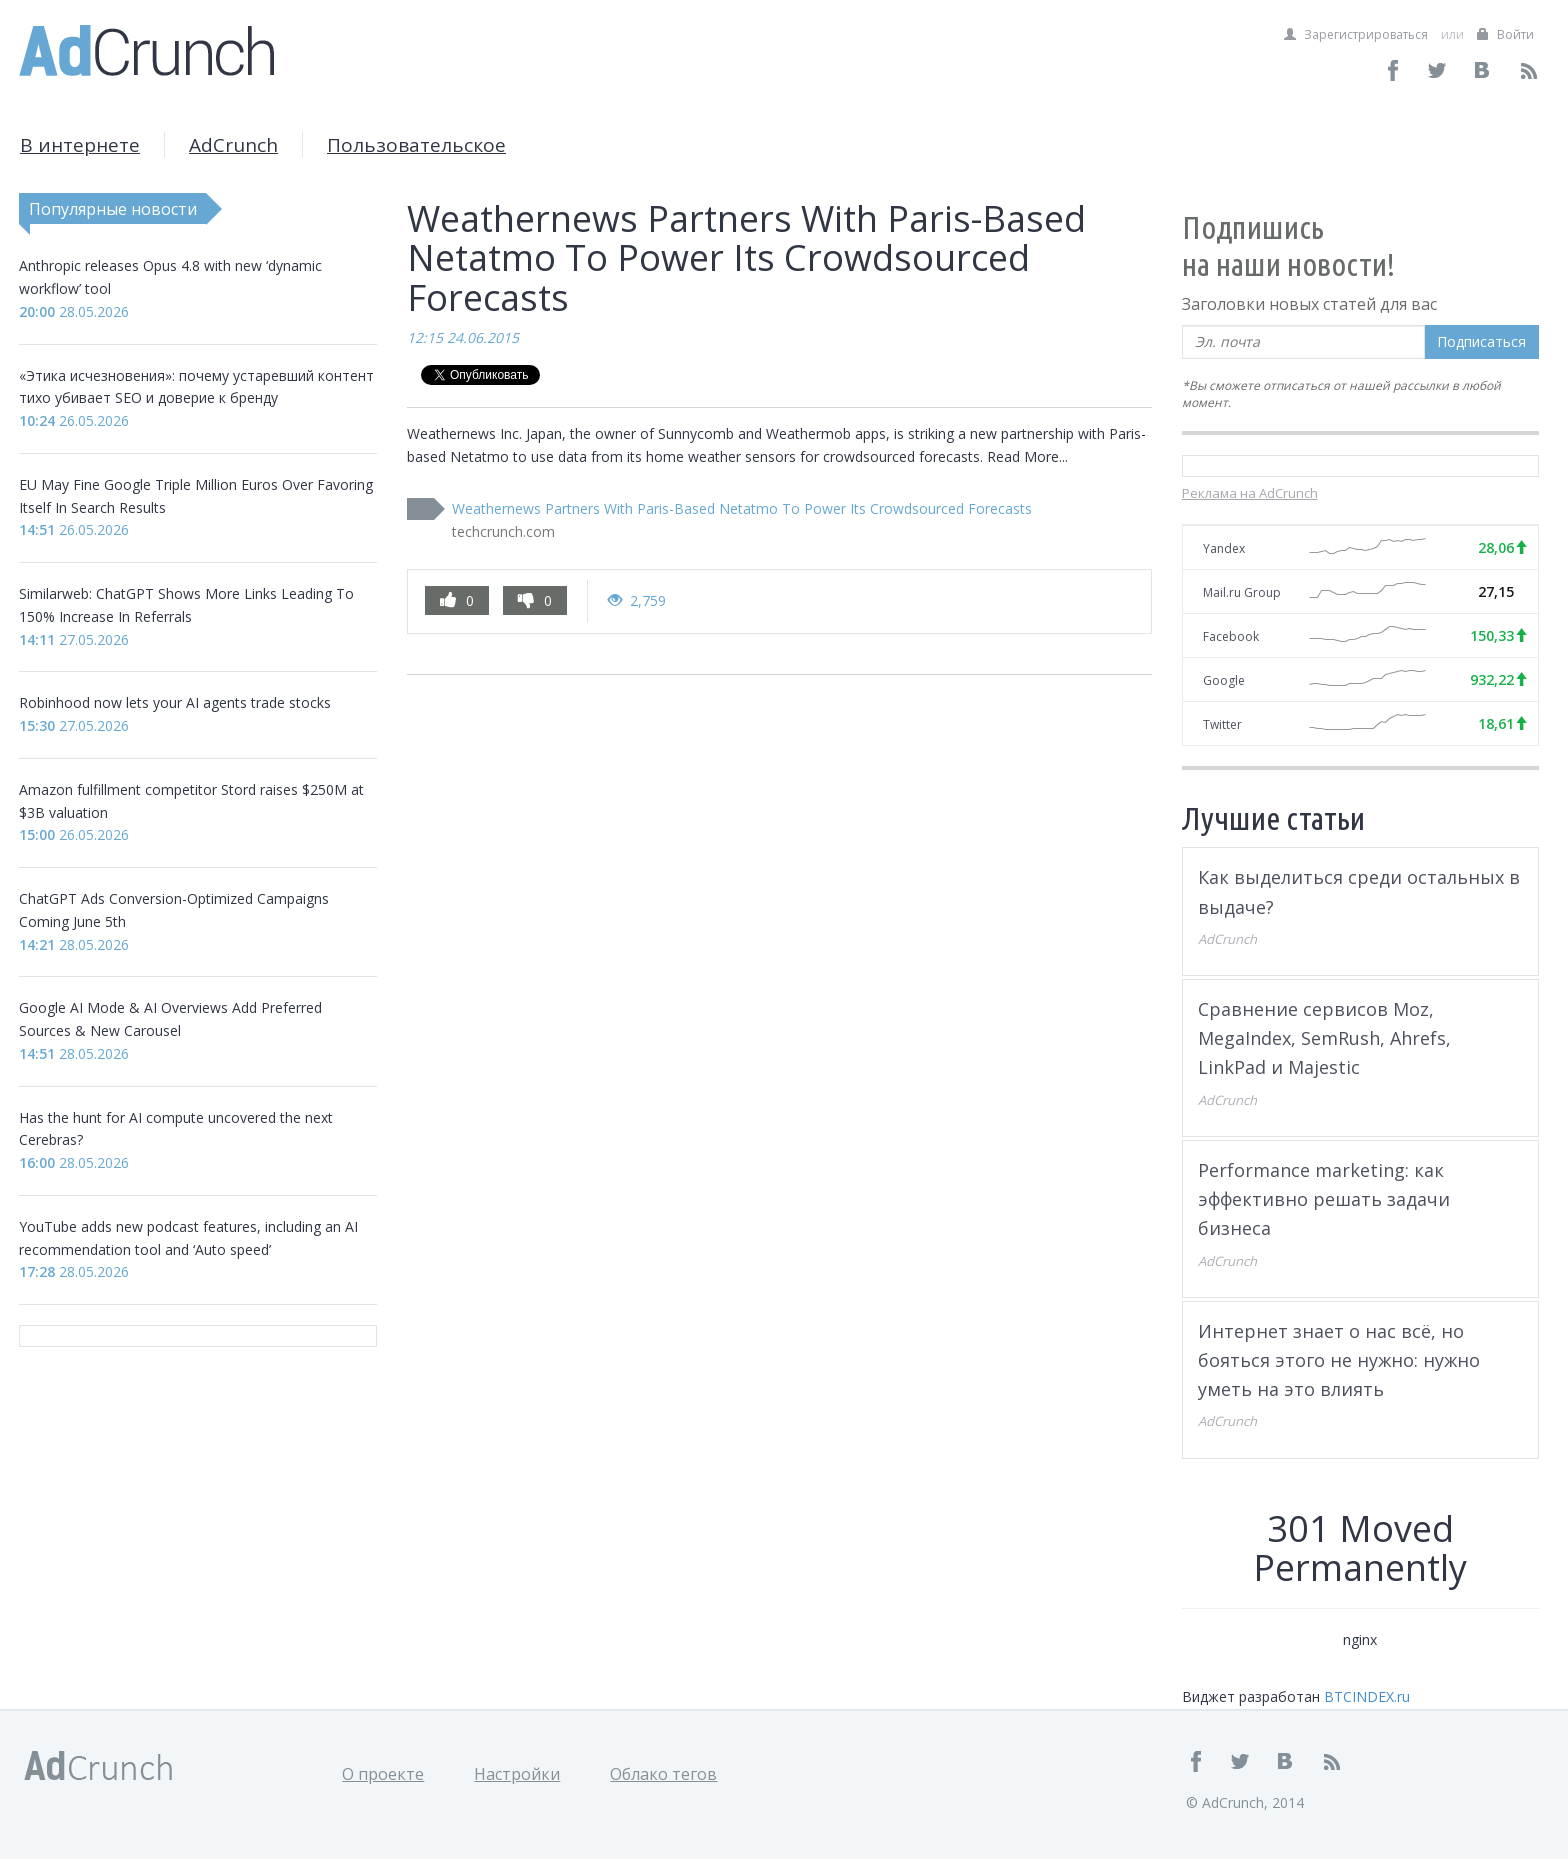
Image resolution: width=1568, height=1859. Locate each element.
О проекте (383, 1774)
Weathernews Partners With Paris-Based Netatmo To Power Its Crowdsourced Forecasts (742, 508)
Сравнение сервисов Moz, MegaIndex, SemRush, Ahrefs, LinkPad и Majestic (1324, 1038)
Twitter (1222, 724)
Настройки (517, 1774)
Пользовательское (416, 145)
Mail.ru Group (1242, 592)
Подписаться (1481, 341)
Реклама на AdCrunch (1250, 493)
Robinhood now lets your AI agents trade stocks (175, 702)
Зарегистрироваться (1356, 34)
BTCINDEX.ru (1367, 1696)
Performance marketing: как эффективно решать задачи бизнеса (1324, 1199)
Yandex (1224, 548)
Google (1224, 680)
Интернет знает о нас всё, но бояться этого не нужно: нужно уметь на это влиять (1339, 1360)
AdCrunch (233, 145)
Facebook (1231, 636)
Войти (1505, 34)
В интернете (80, 145)
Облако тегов (663, 1774)
